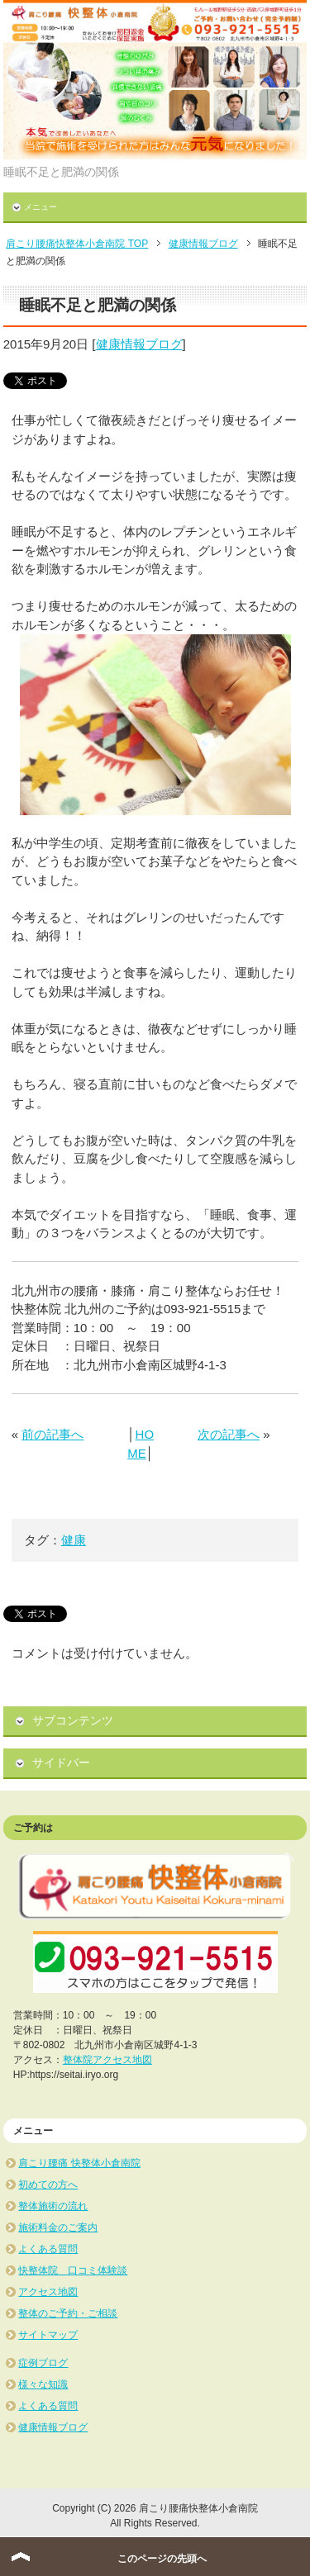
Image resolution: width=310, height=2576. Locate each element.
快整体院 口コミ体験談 (72, 2270)
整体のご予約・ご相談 (67, 2313)
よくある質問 (48, 2249)
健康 (73, 1540)
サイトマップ (48, 2335)
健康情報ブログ (139, 344)
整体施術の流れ (53, 2206)
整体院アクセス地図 (107, 2060)
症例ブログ (43, 2363)
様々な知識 (43, 2384)
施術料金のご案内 (58, 2227)
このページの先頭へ (162, 2558)
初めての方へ (48, 2184)
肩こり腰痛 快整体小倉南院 (79, 2163)
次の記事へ (229, 1434)
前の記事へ (52, 1434)
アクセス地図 (48, 2292)
